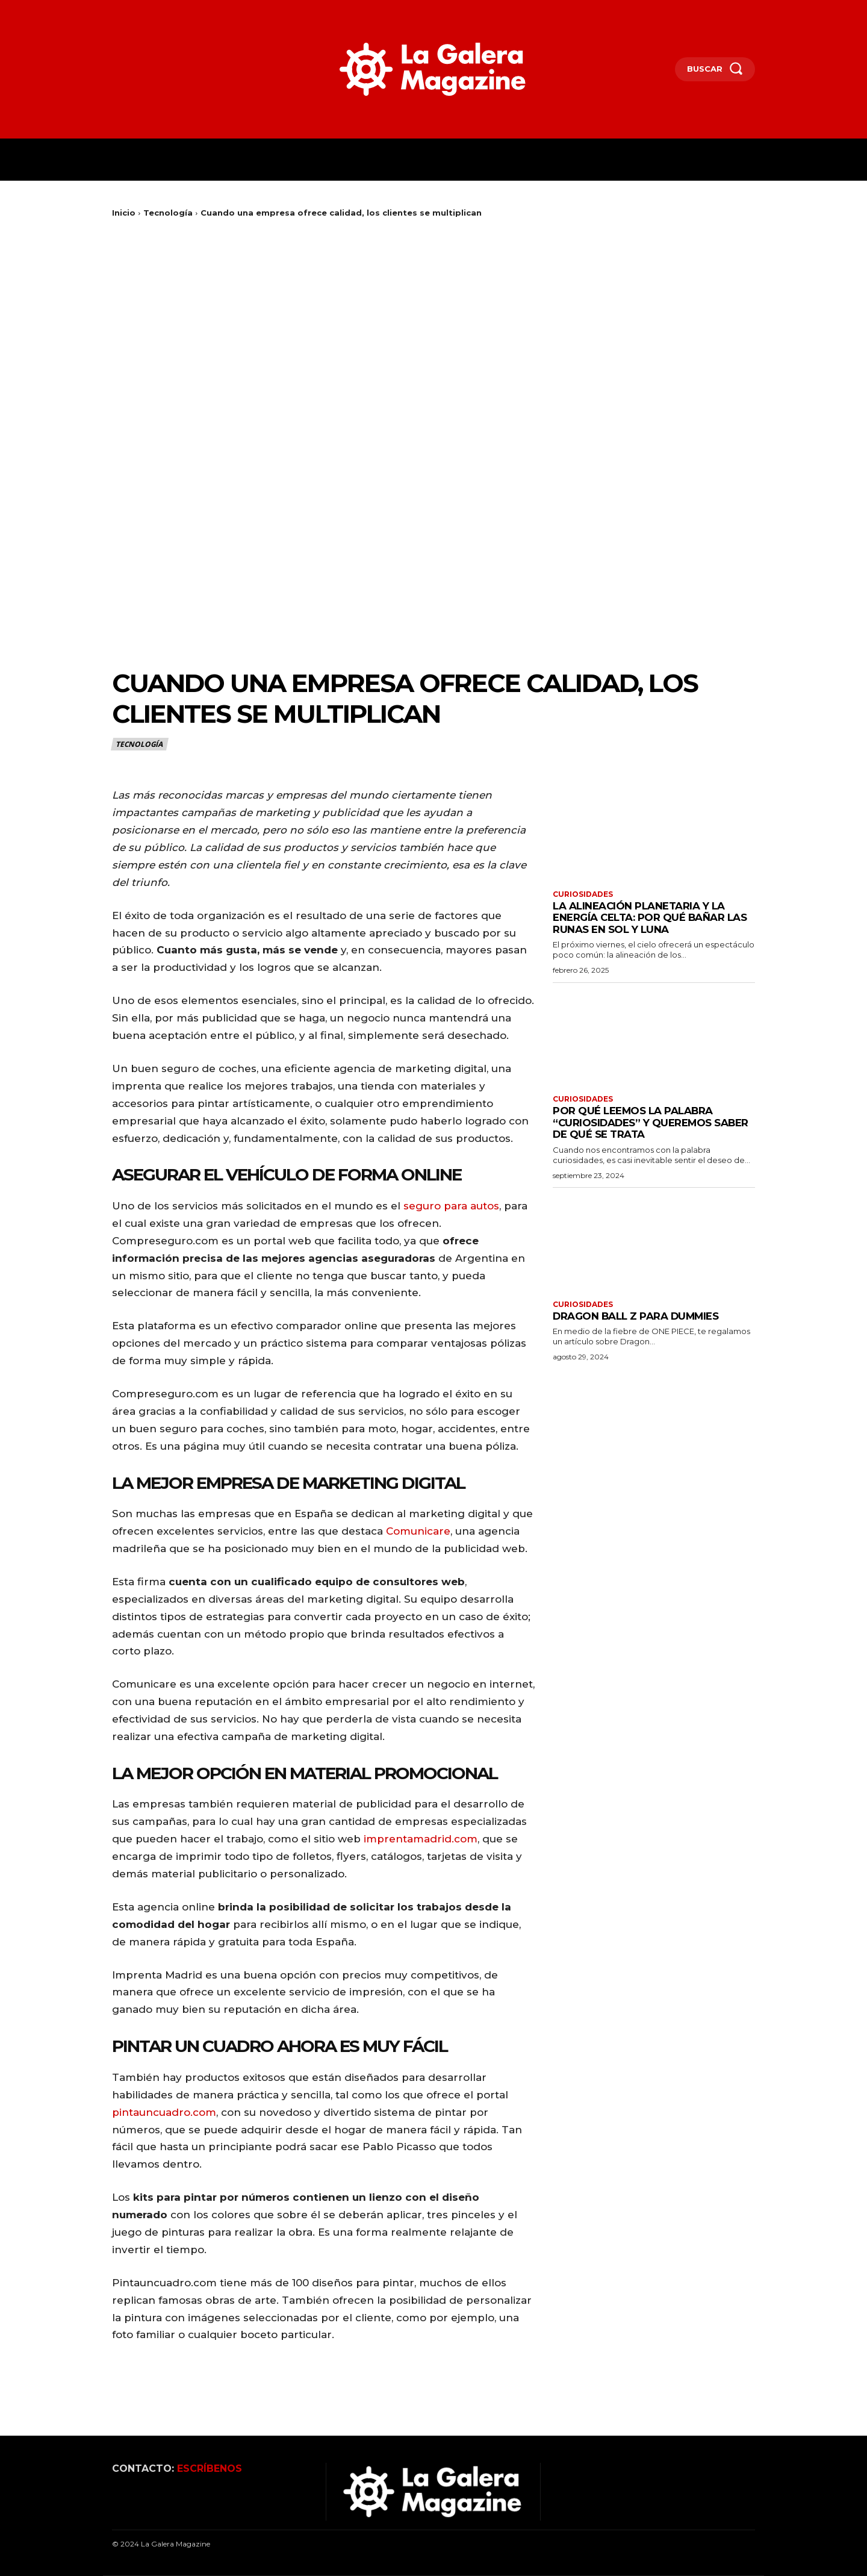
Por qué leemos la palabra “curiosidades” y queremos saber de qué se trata (652, 1123)
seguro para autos (451, 1206)
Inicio (123, 212)
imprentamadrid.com (420, 1839)
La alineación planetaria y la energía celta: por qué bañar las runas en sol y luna (650, 917)
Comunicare (418, 1531)
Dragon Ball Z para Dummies (637, 1316)
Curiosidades (583, 894)
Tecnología (168, 212)
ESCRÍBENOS (209, 2468)
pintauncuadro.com (164, 2112)
